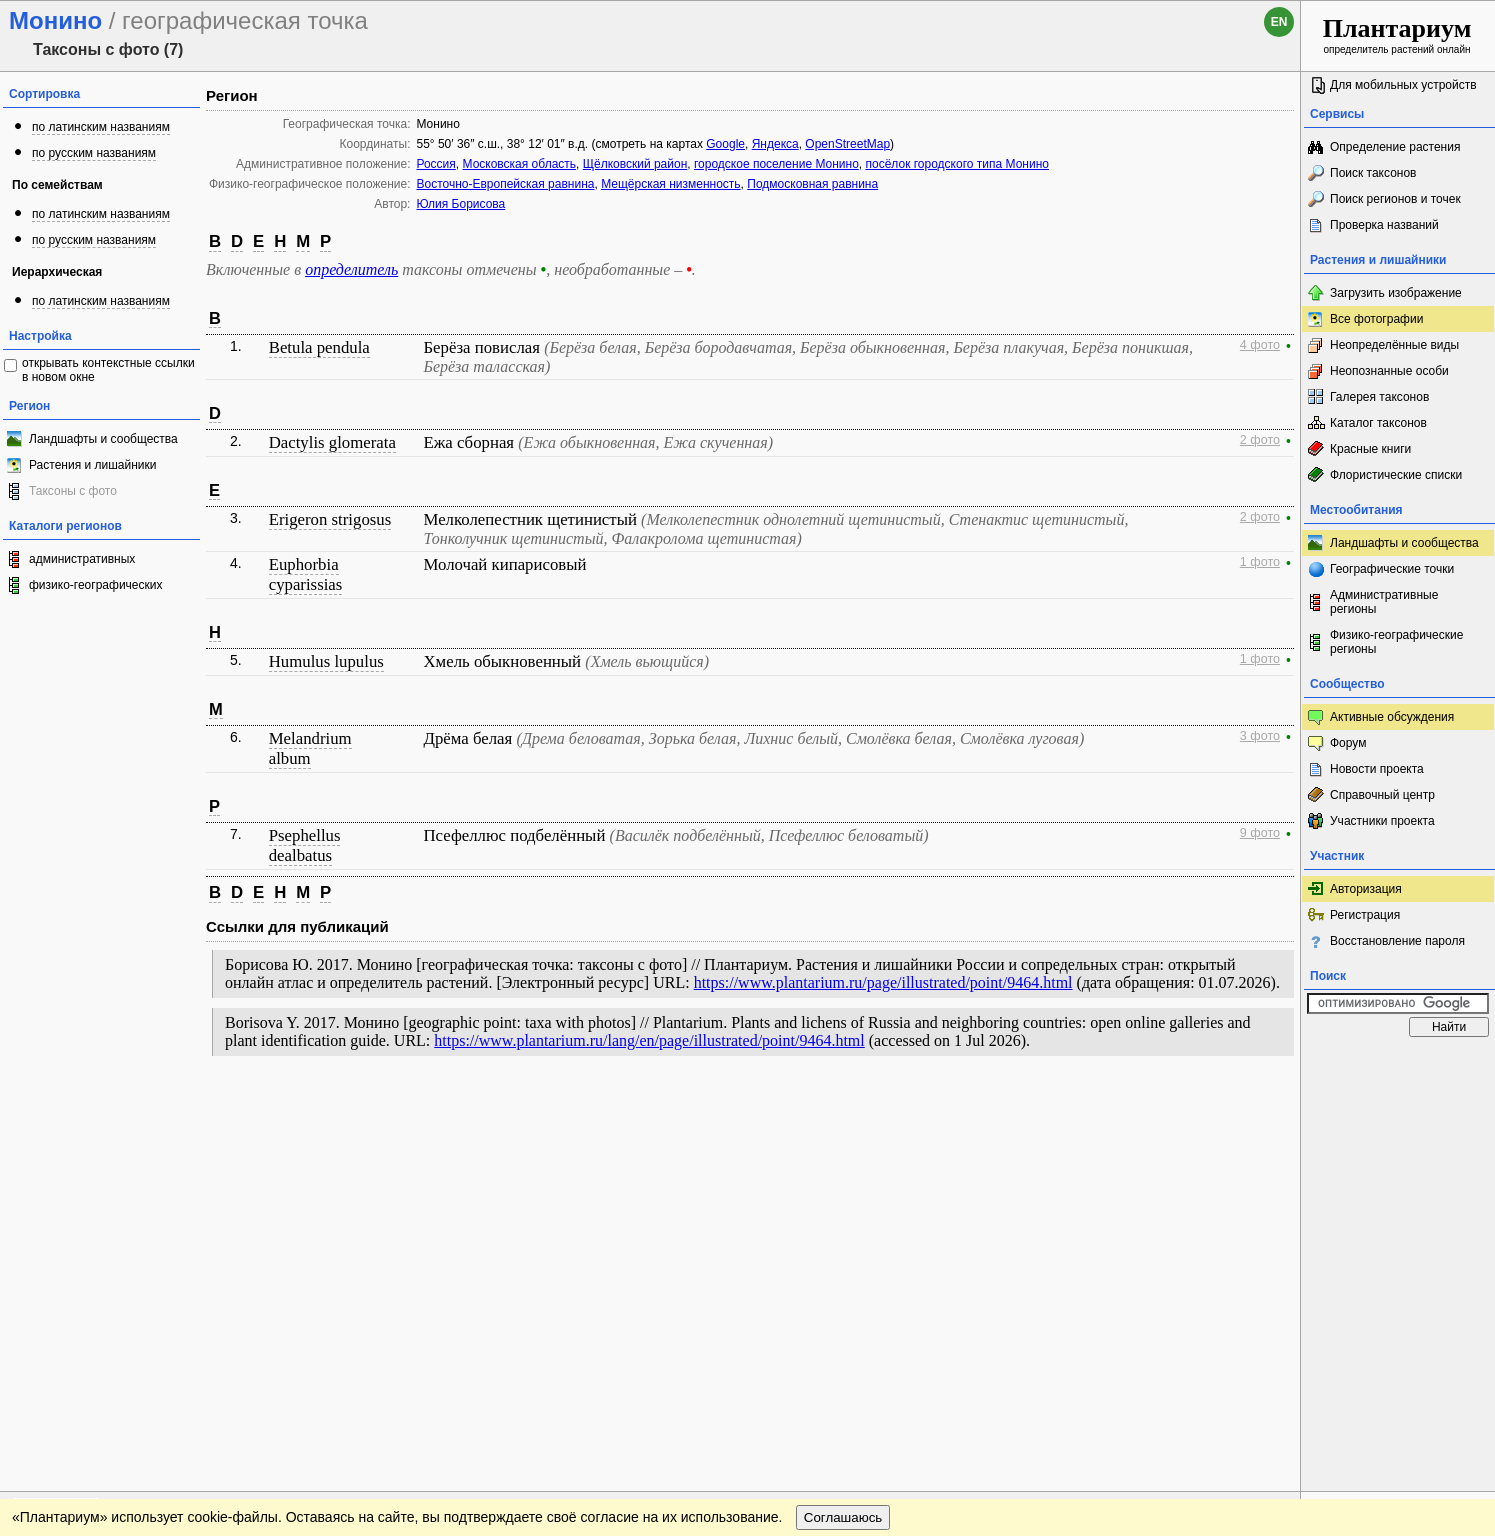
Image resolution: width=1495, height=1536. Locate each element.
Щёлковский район (635, 164)
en (1279, 22)
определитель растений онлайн (1397, 34)
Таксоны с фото (73, 491)
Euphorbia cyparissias (306, 574)
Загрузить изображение (1396, 293)
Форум (1348, 743)
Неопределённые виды (1394, 345)
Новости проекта (1377, 769)
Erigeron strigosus (330, 519)
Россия (435, 164)
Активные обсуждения (1392, 717)
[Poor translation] (73, 1254)
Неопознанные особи (1389, 371)
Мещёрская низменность (670, 184)
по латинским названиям (101, 127)
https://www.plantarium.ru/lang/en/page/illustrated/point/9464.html (649, 1040)
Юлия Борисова (460, 204)
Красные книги (1370, 449)
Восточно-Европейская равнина (505, 184)
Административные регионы (1384, 602)
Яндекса (775, 144)
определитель (351, 269)
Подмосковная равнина (812, 184)
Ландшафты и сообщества (103, 439)
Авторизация (1366, 889)
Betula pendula (319, 347)
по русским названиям (94, 153)
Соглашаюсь (843, 1148)
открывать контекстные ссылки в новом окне (108, 370)
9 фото (1260, 833)
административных (82, 559)
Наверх (1269, 1108)
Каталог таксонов (1378, 423)
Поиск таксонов (1373, 173)
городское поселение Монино (776, 164)
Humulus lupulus (326, 661)
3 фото (1260, 736)
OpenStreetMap (847, 144)
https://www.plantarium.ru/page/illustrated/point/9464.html (883, 982)
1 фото (1260, 562)
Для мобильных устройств (1403, 85)
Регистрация (1365, 915)
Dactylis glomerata (332, 442)
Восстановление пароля (1397, 941)
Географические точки (1392, 569)
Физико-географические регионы (1396, 642)
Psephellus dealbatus (305, 845)
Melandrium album (310, 748)
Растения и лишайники (93, 465)
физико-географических (95, 585)
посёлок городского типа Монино (957, 164)
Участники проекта (1382, 821)
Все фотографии (1376, 319)
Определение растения (1395, 147)
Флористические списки (1396, 475)
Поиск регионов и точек (1395, 199)
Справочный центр (1382, 795)
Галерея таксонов (1379, 397)
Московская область (520, 164)
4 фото (1260, 345)
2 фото (1260, 440)
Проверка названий (1384, 225)
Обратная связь (152, 1108)
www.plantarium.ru (1398, 1107)
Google (725, 144)
